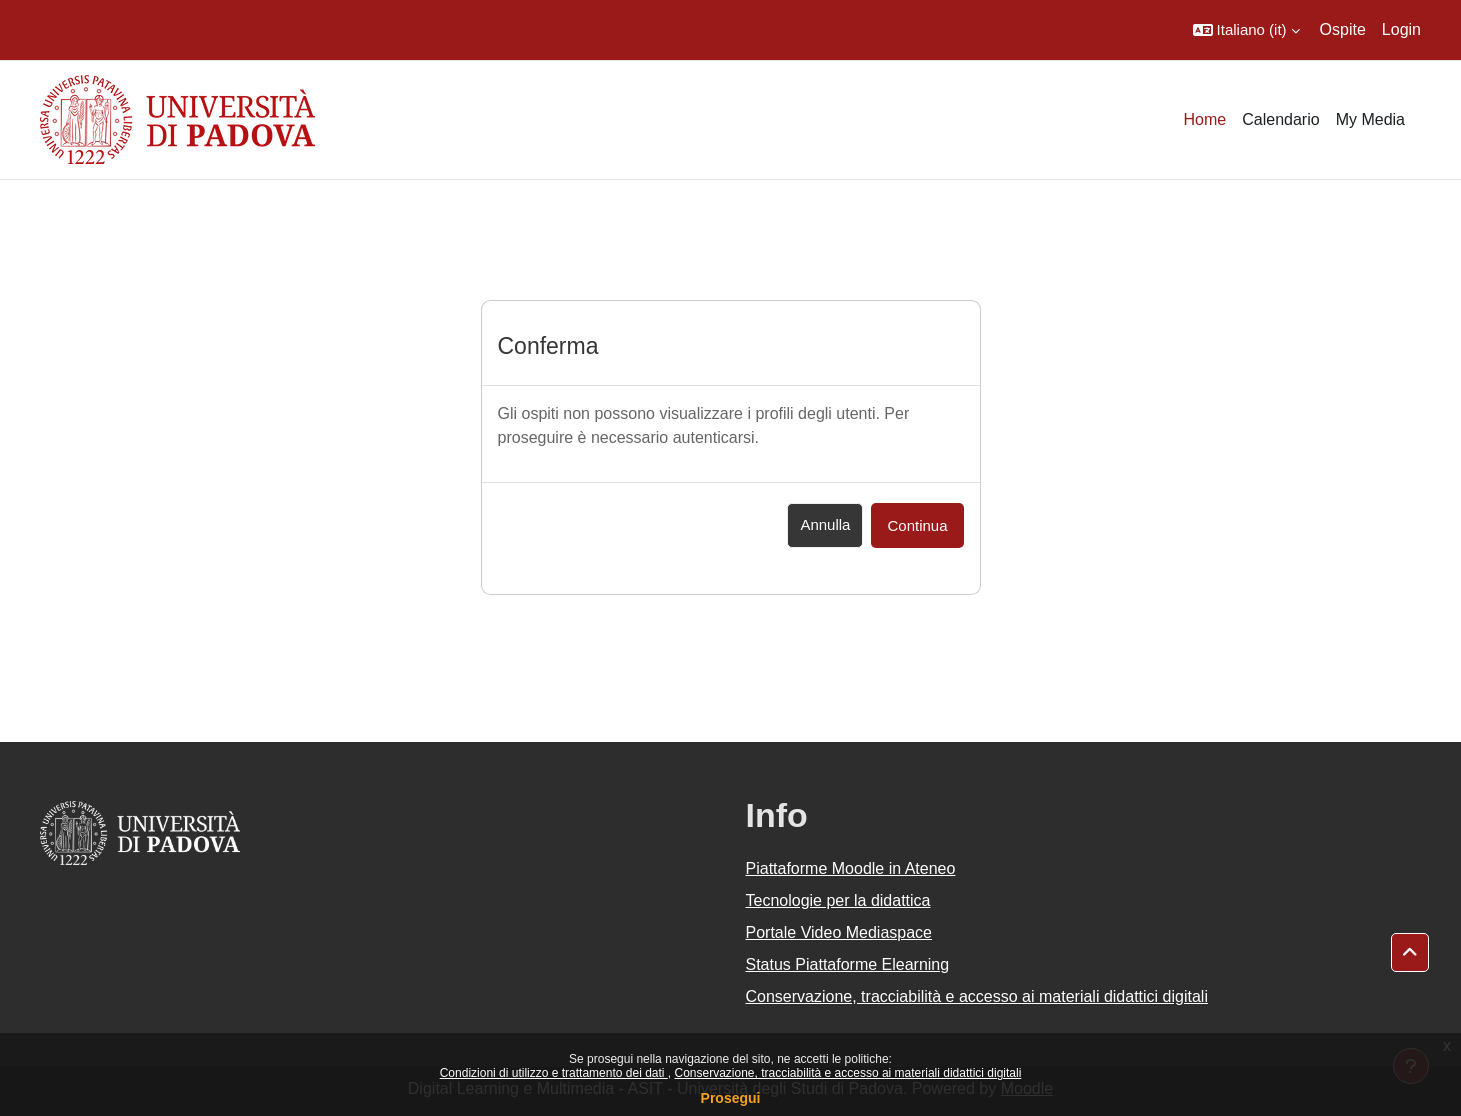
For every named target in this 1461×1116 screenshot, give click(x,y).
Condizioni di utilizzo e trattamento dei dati (554, 1073)
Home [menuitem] (1205, 119)
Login (1401, 29)
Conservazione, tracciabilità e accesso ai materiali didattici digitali (847, 1073)
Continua (917, 525)
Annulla (825, 524)
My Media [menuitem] (1370, 119)
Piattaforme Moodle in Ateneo (851, 868)
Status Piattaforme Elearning (848, 964)
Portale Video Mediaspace (839, 932)
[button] (1246, 30)
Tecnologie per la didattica (838, 900)
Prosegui (731, 1098)
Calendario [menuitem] (1280, 119)
